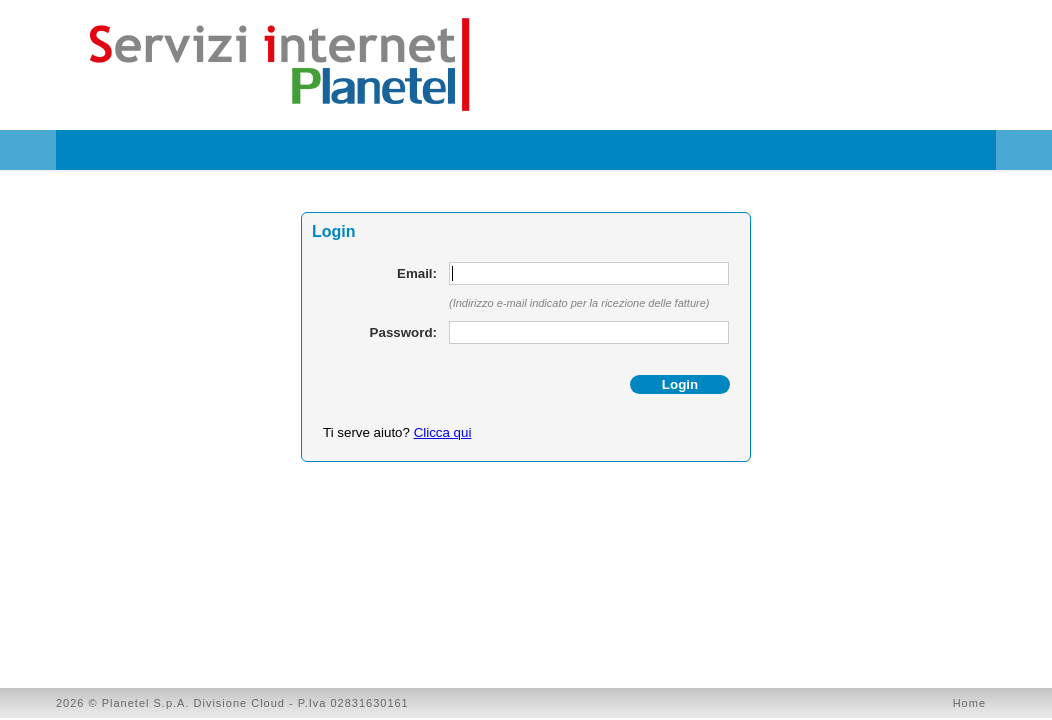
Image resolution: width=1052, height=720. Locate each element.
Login (680, 384)
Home (969, 703)
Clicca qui (443, 432)
